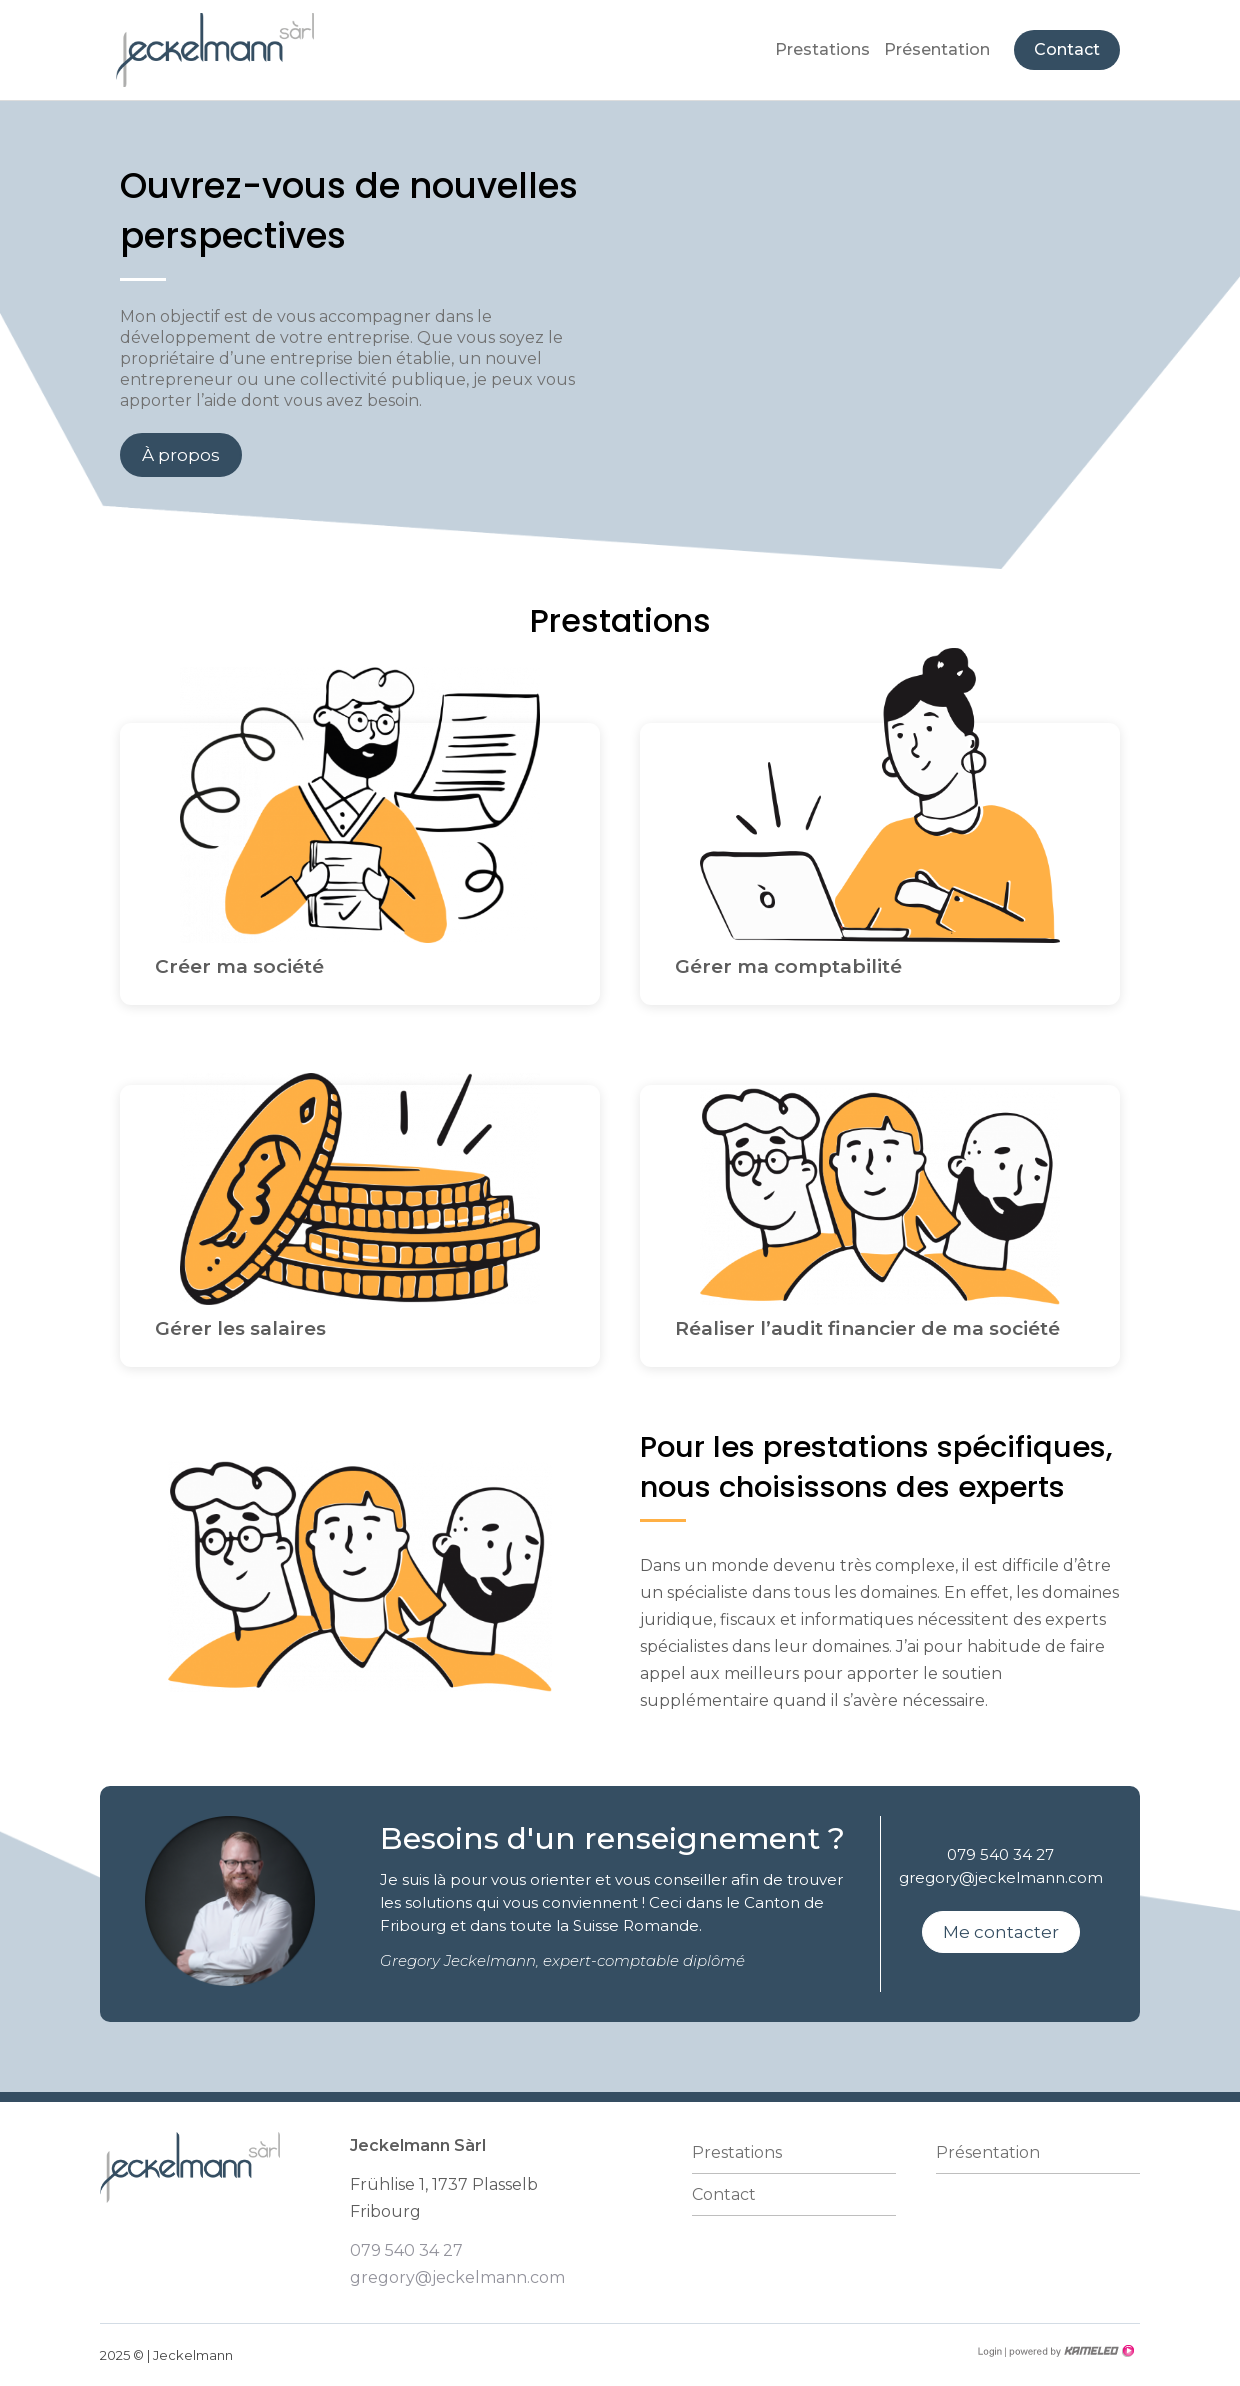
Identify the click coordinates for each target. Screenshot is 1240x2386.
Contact (1067, 49)
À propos (181, 455)
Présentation (937, 49)
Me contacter (1001, 1932)
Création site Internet (1070, 2351)
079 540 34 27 (1000, 1854)
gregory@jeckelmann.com (1001, 1877)
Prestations (822, 49)
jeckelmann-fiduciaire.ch (215, 50)
